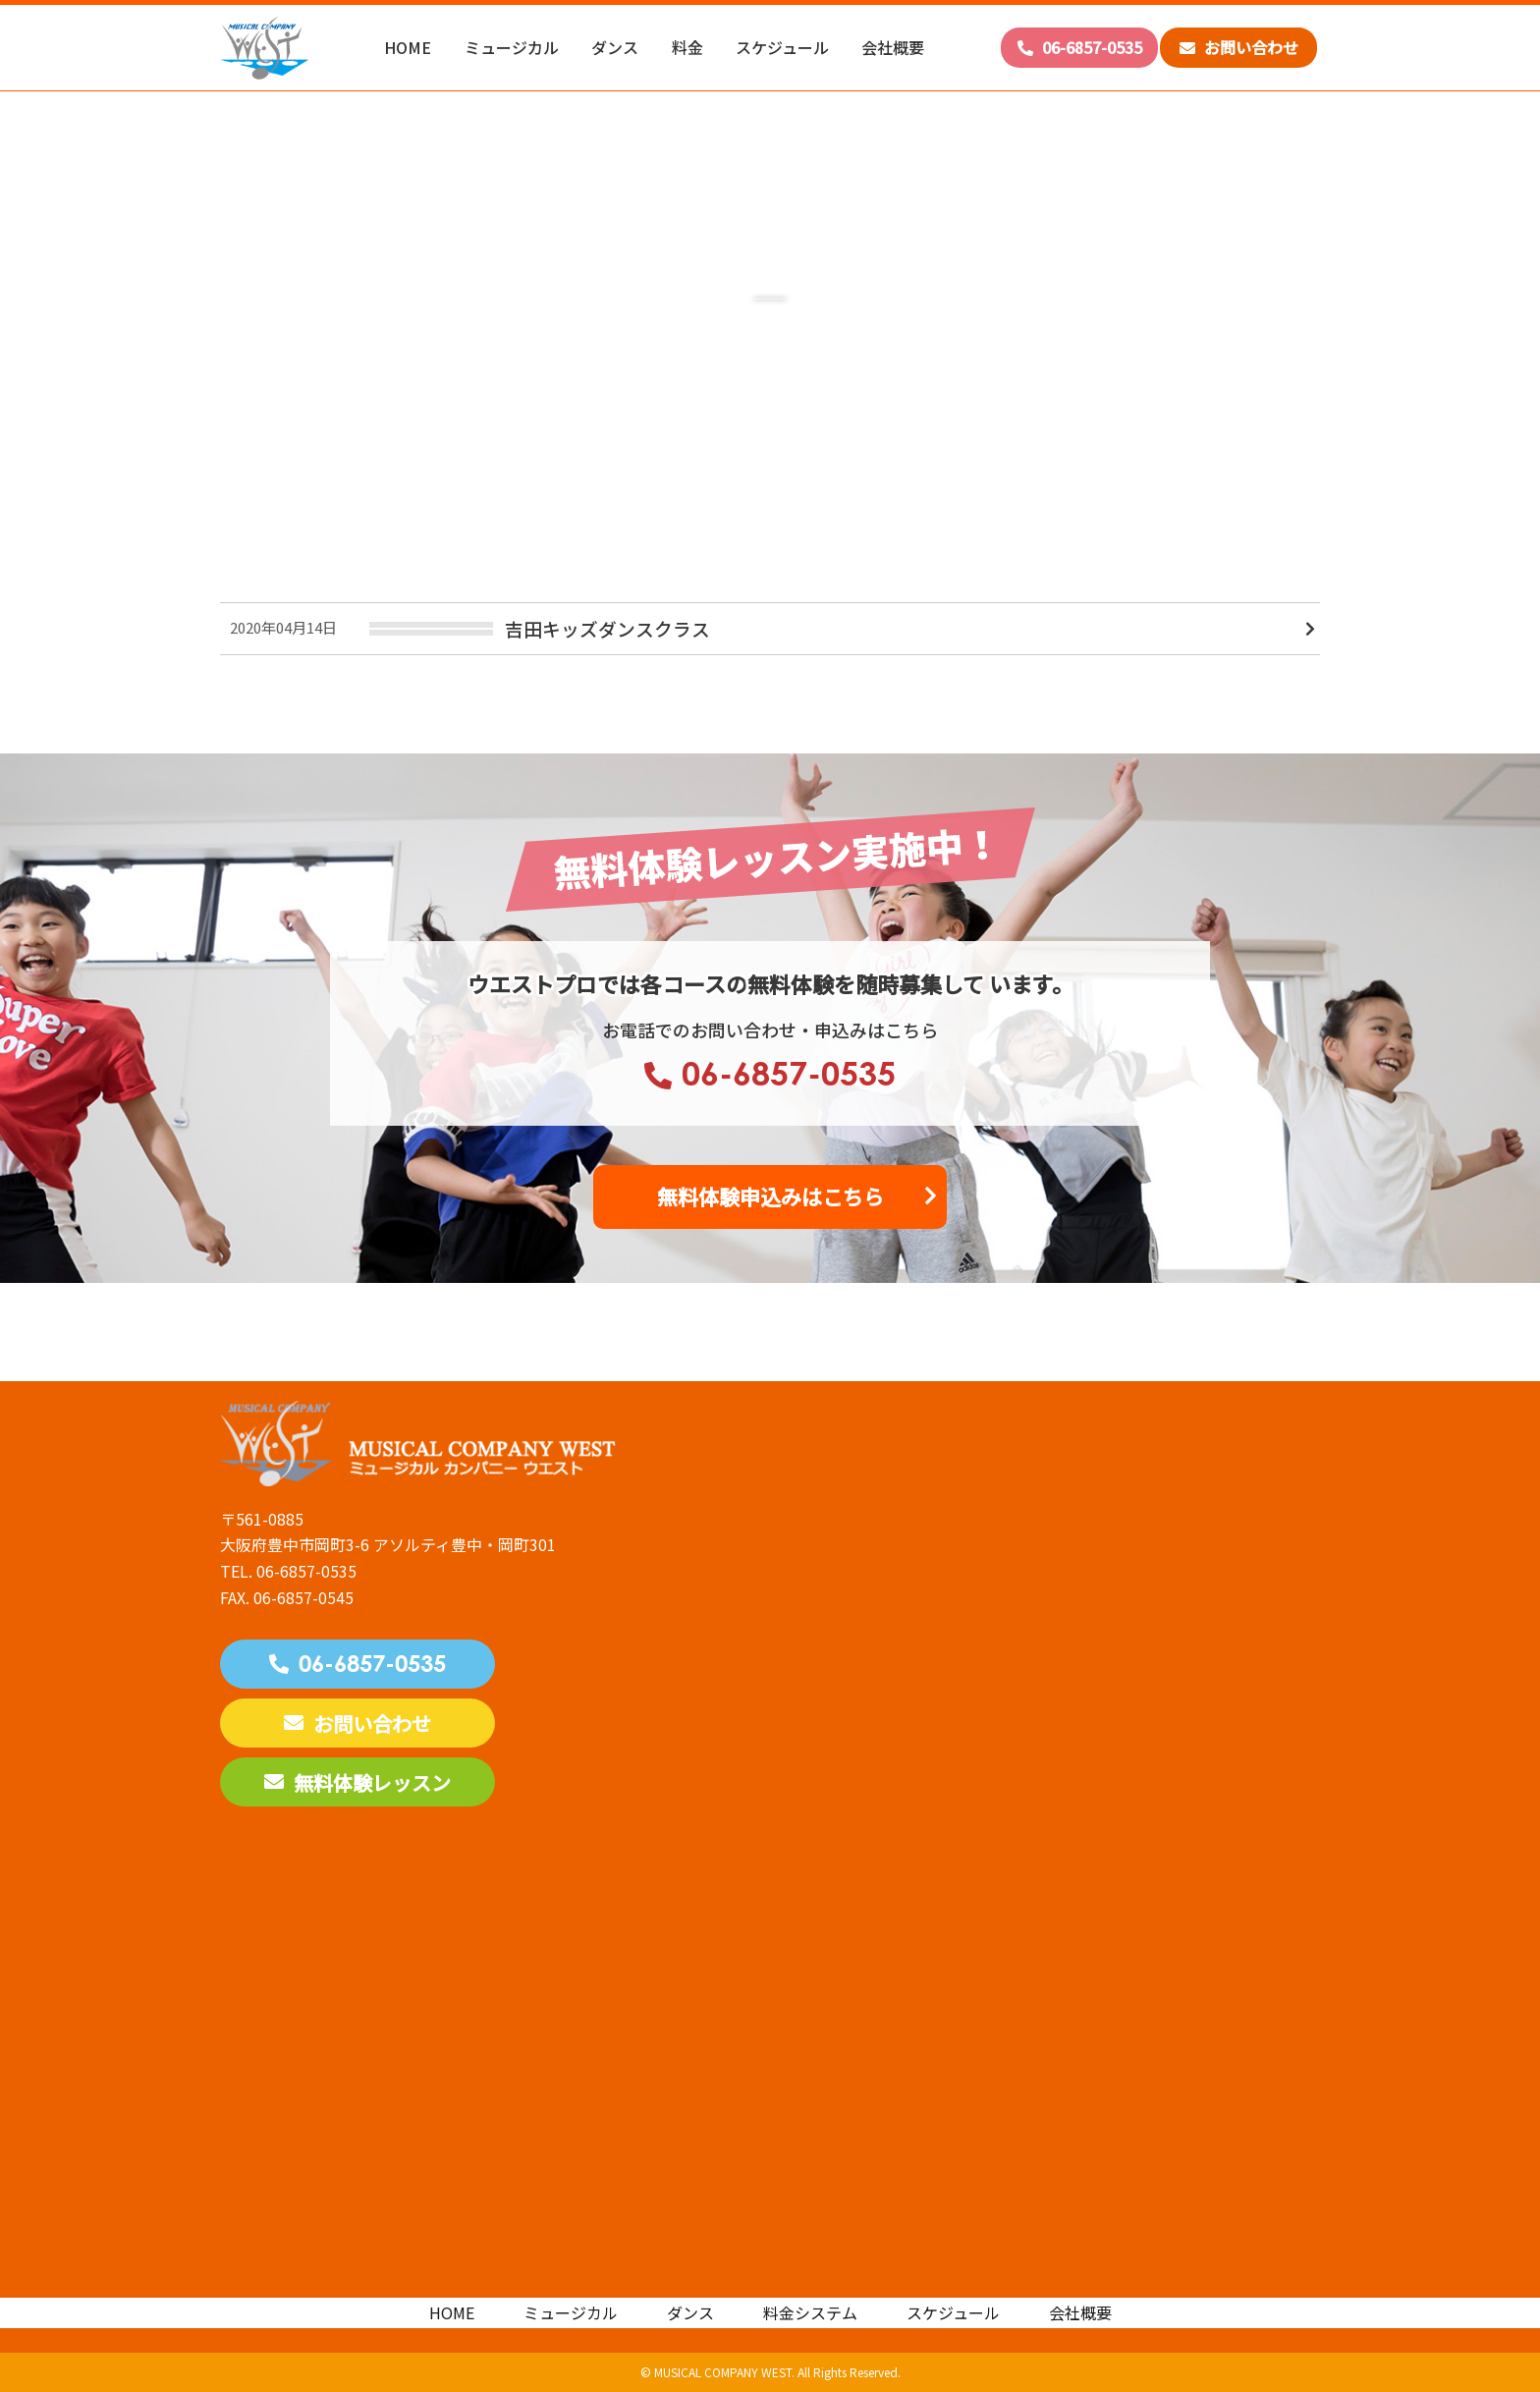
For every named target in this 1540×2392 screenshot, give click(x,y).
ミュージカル (512, 47)
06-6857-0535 (1080, 47)
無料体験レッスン (357, 1782)
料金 (687, 47)
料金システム (810, 2312)
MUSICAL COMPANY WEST (723, 2372)
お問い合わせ (1239, 47)
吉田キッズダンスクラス (607, 628)
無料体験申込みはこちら (770, 1196)
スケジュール (782, 47)
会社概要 (892, 47)
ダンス (614, 47)
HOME (407, 47)
